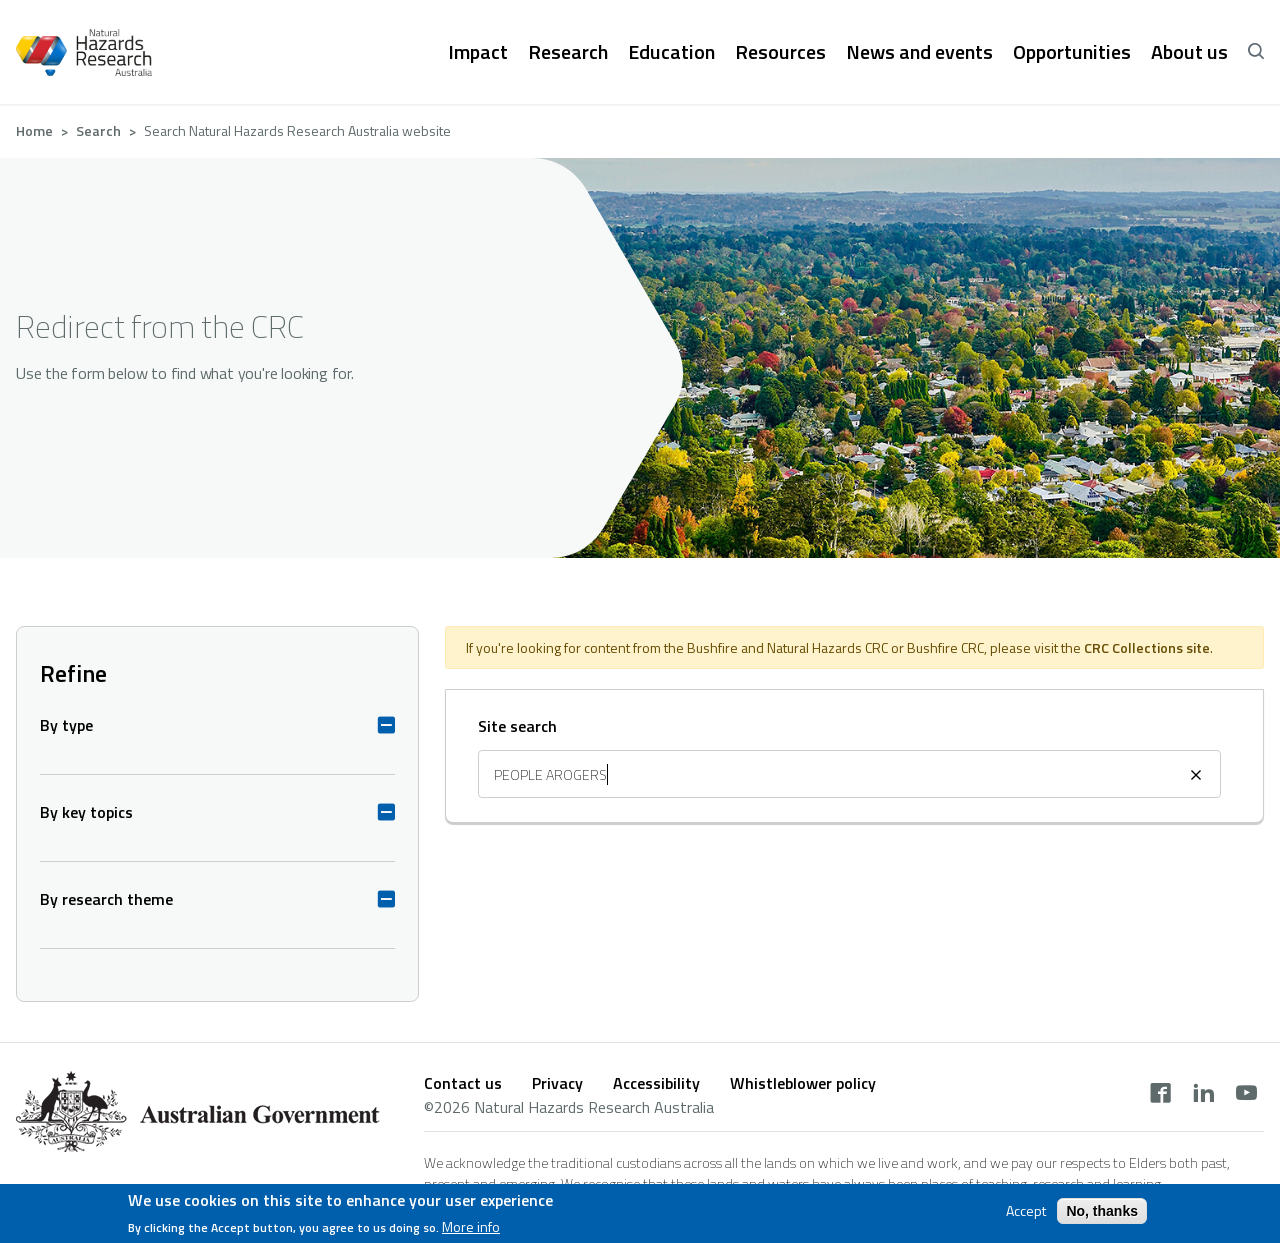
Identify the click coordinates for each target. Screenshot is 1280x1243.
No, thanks (1102, 1212)
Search (98, 130)
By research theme (106, 899)
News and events (919, 52)
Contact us (463, 1083)
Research (568, 52)
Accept (1026, 1212)
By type (66, 725)
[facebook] (1160, 1095)
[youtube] (1246, 1095)
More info (471, 1229)
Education (671, 52)
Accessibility (656, 1083)
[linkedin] (1203, 1095)
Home (34, 130)
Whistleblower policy (803, 1083)
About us (1189, 52)
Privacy (557, 1083)
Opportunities (1072, 52)
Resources (780, 52)
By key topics (86, 812)
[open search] (1256, 52)
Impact (478, 52)
